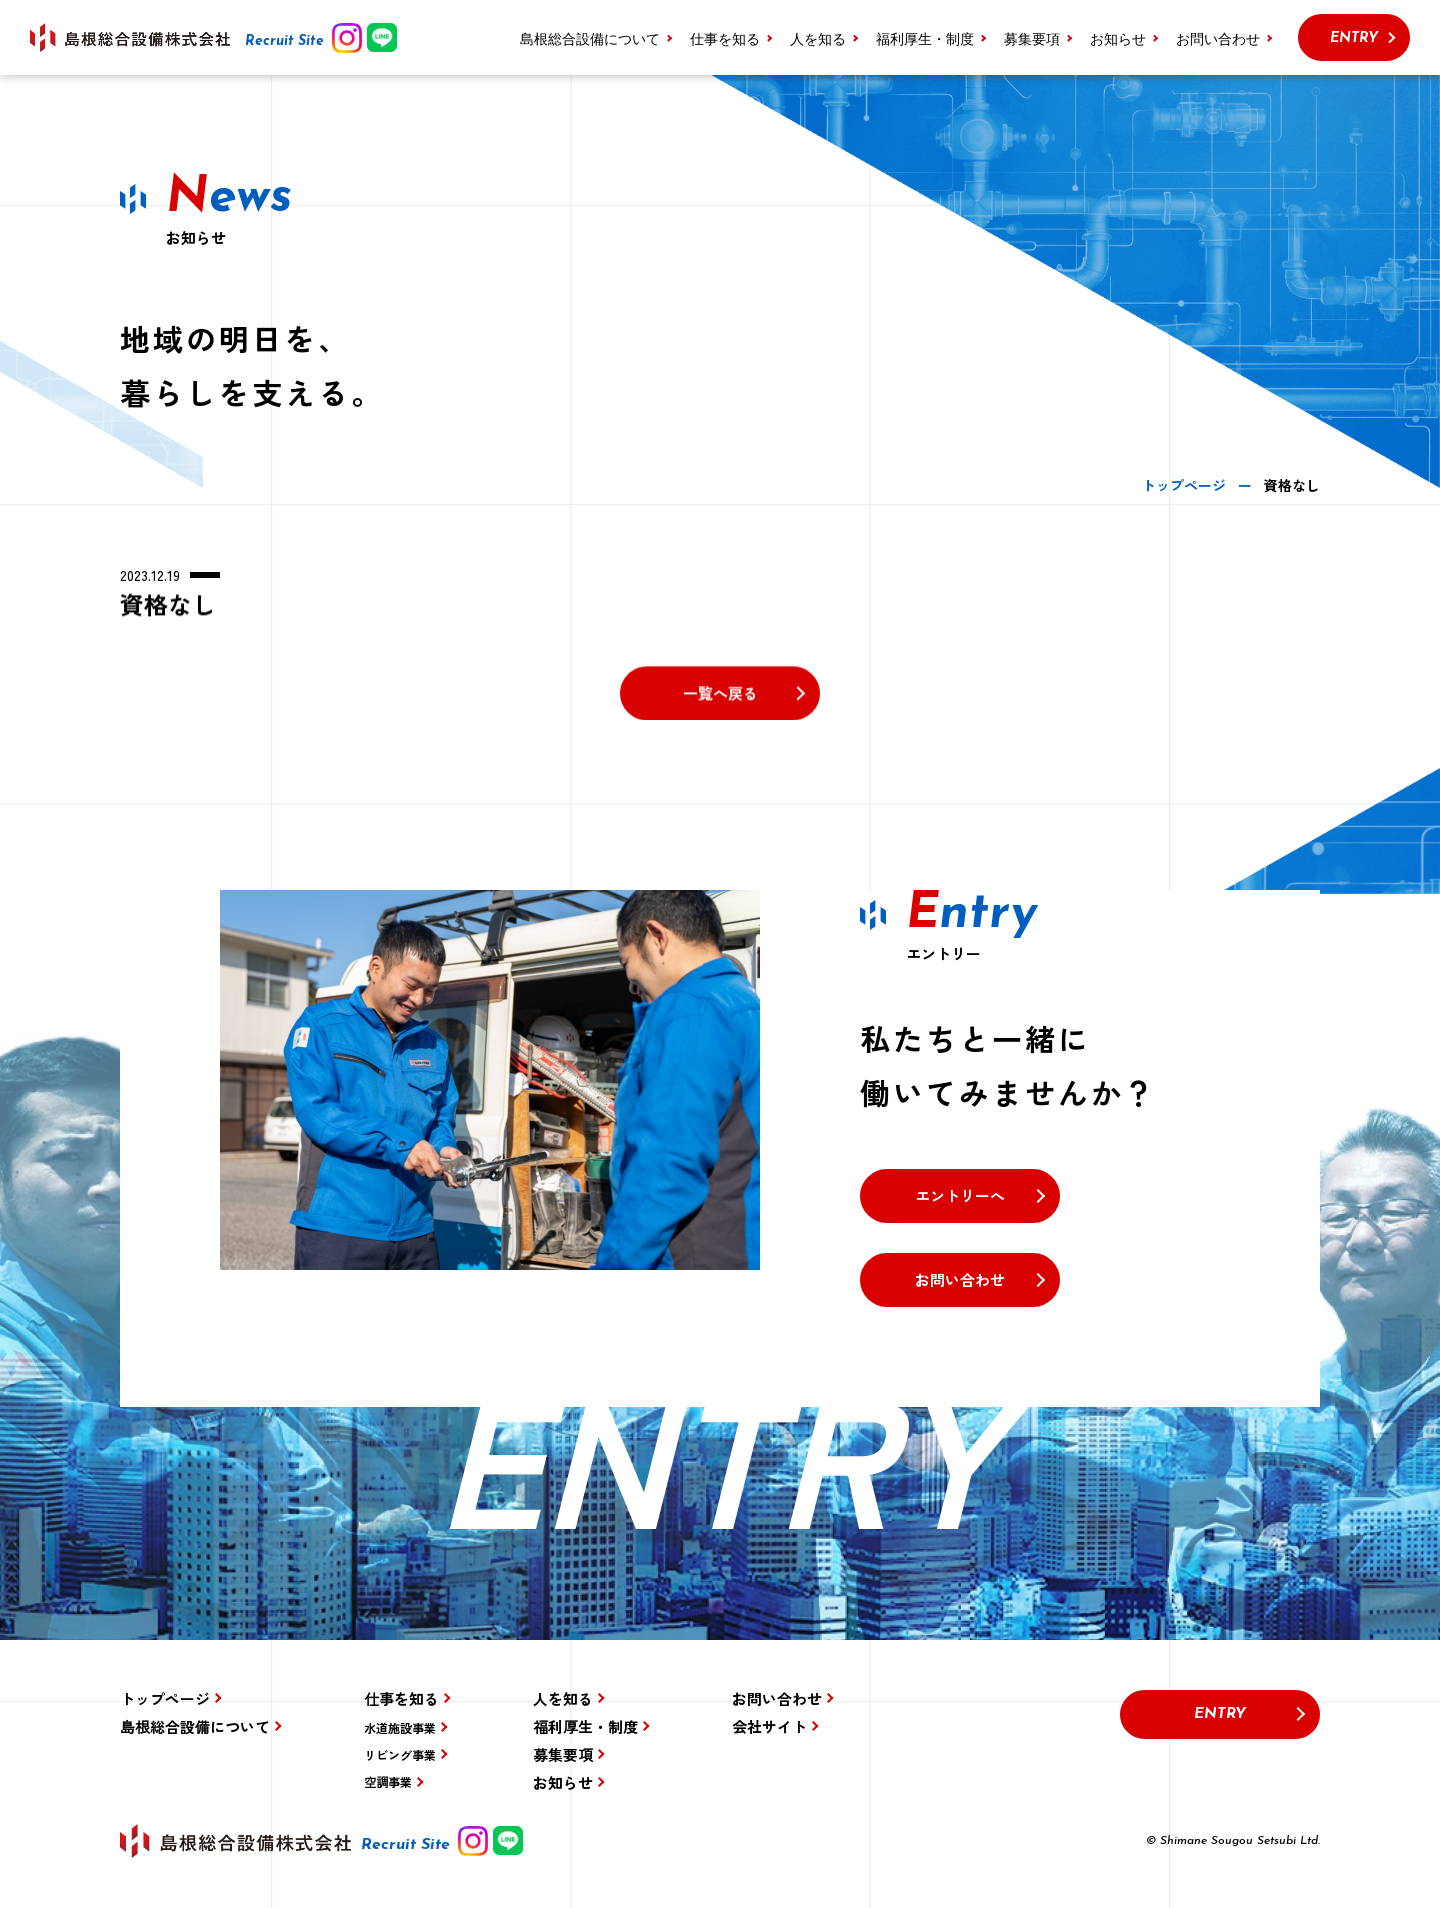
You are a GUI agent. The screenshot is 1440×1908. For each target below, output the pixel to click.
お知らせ (1118, 38)
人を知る (818, 38)
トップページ (165, 1698)
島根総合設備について (590, 38)
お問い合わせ (1218, 38)
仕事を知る (401, 1698)
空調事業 (388, 1781)
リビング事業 (400, 1754)
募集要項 (1032, 38)
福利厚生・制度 (925, 38)
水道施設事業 (400, 1727)
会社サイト (769, 1726)
